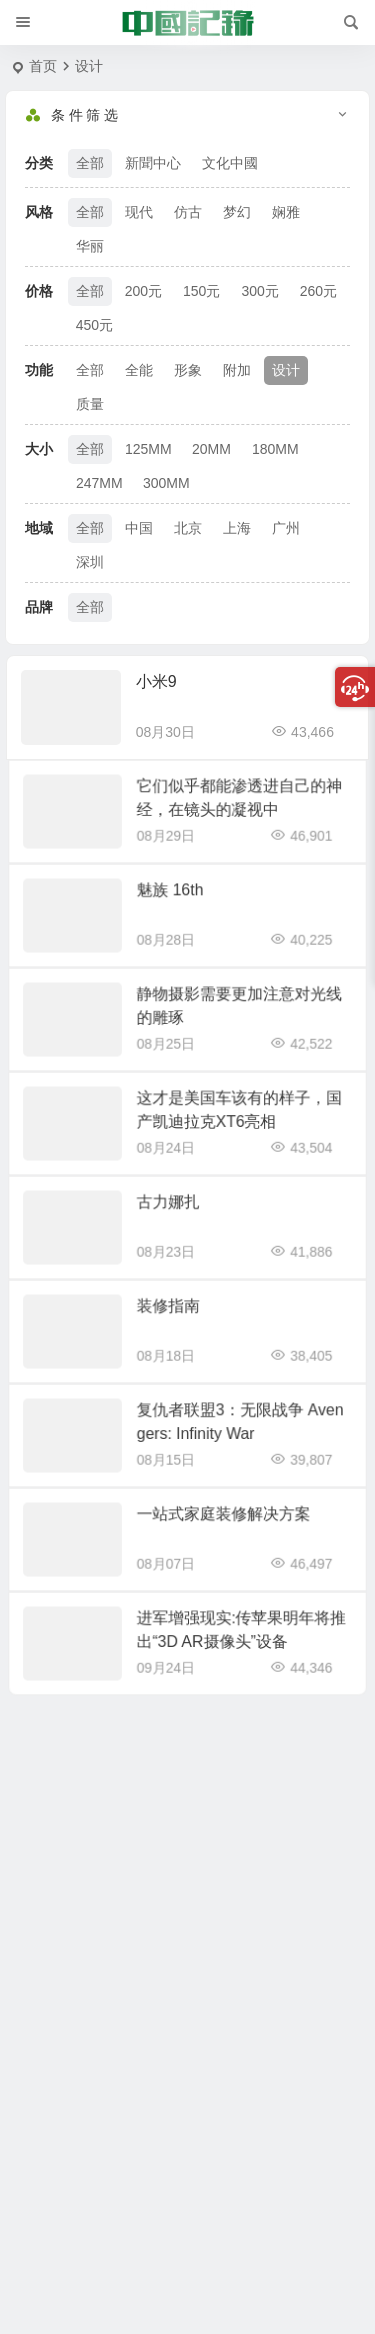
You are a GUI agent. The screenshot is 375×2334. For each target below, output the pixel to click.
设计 (286, 370)
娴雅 (286, 212)
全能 (139, 370)
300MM (166, 483)
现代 (139, 212)
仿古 (188, 212)
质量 (90, 404)
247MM (99, 483)
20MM (211, 449)
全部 (90, 163)
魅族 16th (173, 895)
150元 (201, 291)
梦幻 (237, 212)
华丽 (90, 246)
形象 (188, 370)
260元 (318, 291)
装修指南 (172, 1311)
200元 (143, 291)
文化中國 (230, 163)
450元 (94, 325)
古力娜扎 (172, 1207)
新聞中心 (153, 163)
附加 (237, 370)
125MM (148, 449)
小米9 (156, 681)
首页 (43, 66)
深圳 (90, 562)
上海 (237, 528)
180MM (275, 449)
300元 (259, 291)
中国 (139, 528)
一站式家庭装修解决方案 (216, 1519)
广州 (286, 528)
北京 (188, 528)
